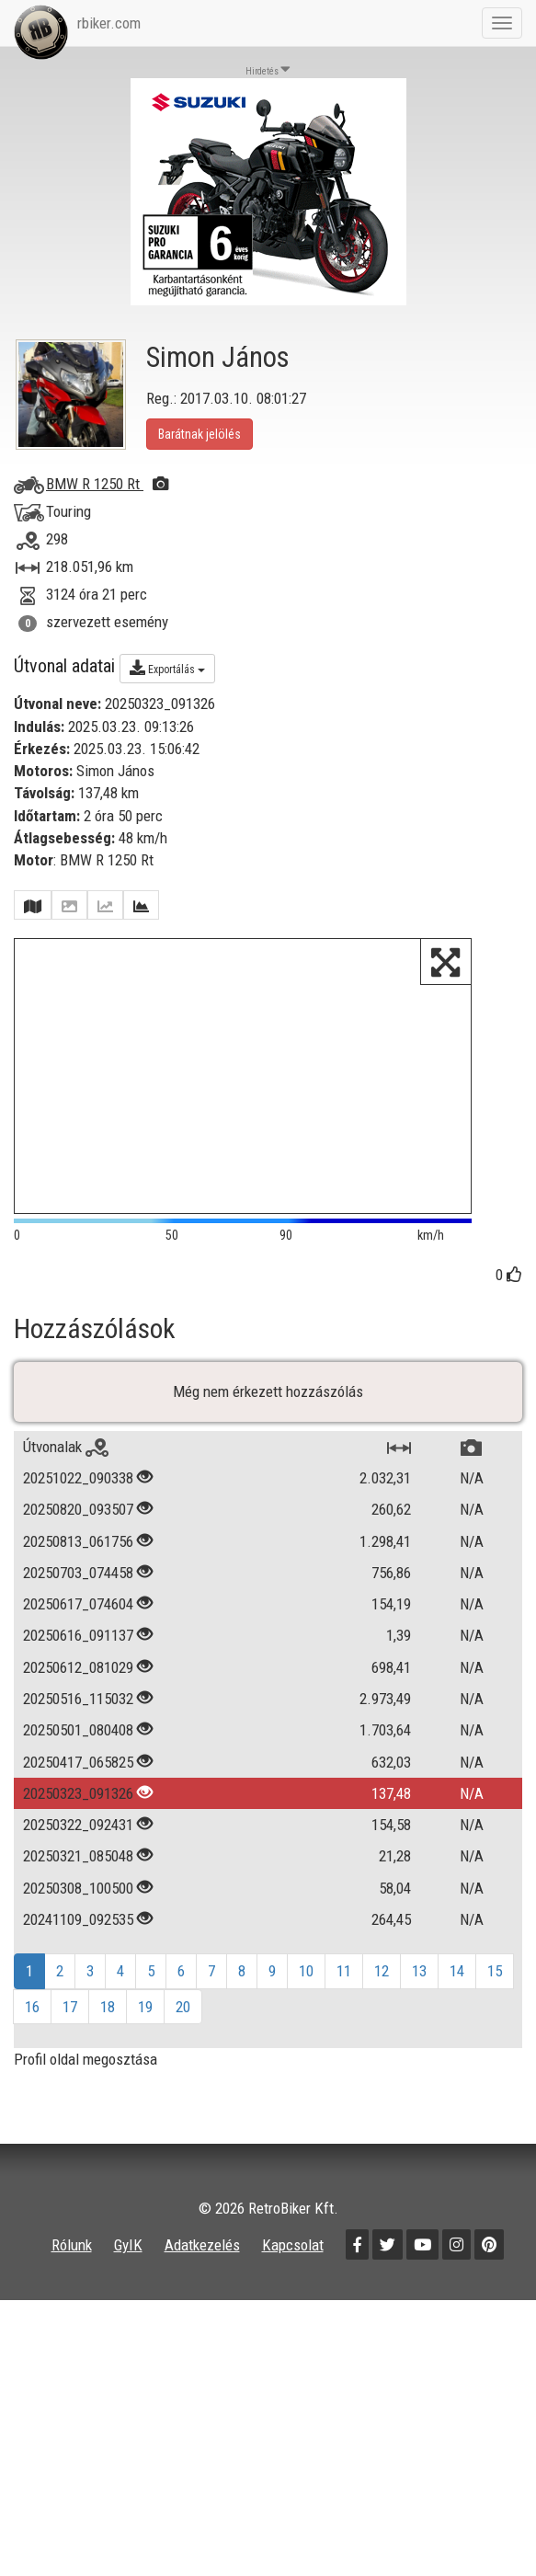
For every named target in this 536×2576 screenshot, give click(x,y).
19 (145, 2053)
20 (183, 2053)
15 (494, 2018)
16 (32, 2053)
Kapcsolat (293, 2292)
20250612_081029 (78, 1713)
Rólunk (71, 2292)
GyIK (128, 2292)
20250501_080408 (78, 1777)
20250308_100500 (78, 1934)
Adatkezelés (202, 2292)
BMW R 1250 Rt (107, 484)
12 (381, 2018)
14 (457, 2018)
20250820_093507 (78, 1556)
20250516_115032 (78, 1744)
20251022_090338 (78, 1524)
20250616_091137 (78, 1682)
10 (306, 2018)
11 (343, 2018)
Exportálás (167, 667)
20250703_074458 (78, 1618)
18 (107, 2053)
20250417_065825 (78, 1808)
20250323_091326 (78, 1839)
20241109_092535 (78, 1965)
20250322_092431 (78, 1871)
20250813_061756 (78, 1587)
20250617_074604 (78, 1651)
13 (419, 2018)
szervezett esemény (107, 622)
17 (70, 2053)
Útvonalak (65, 1492)
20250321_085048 (78, 1903)
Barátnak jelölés (199, 434)
